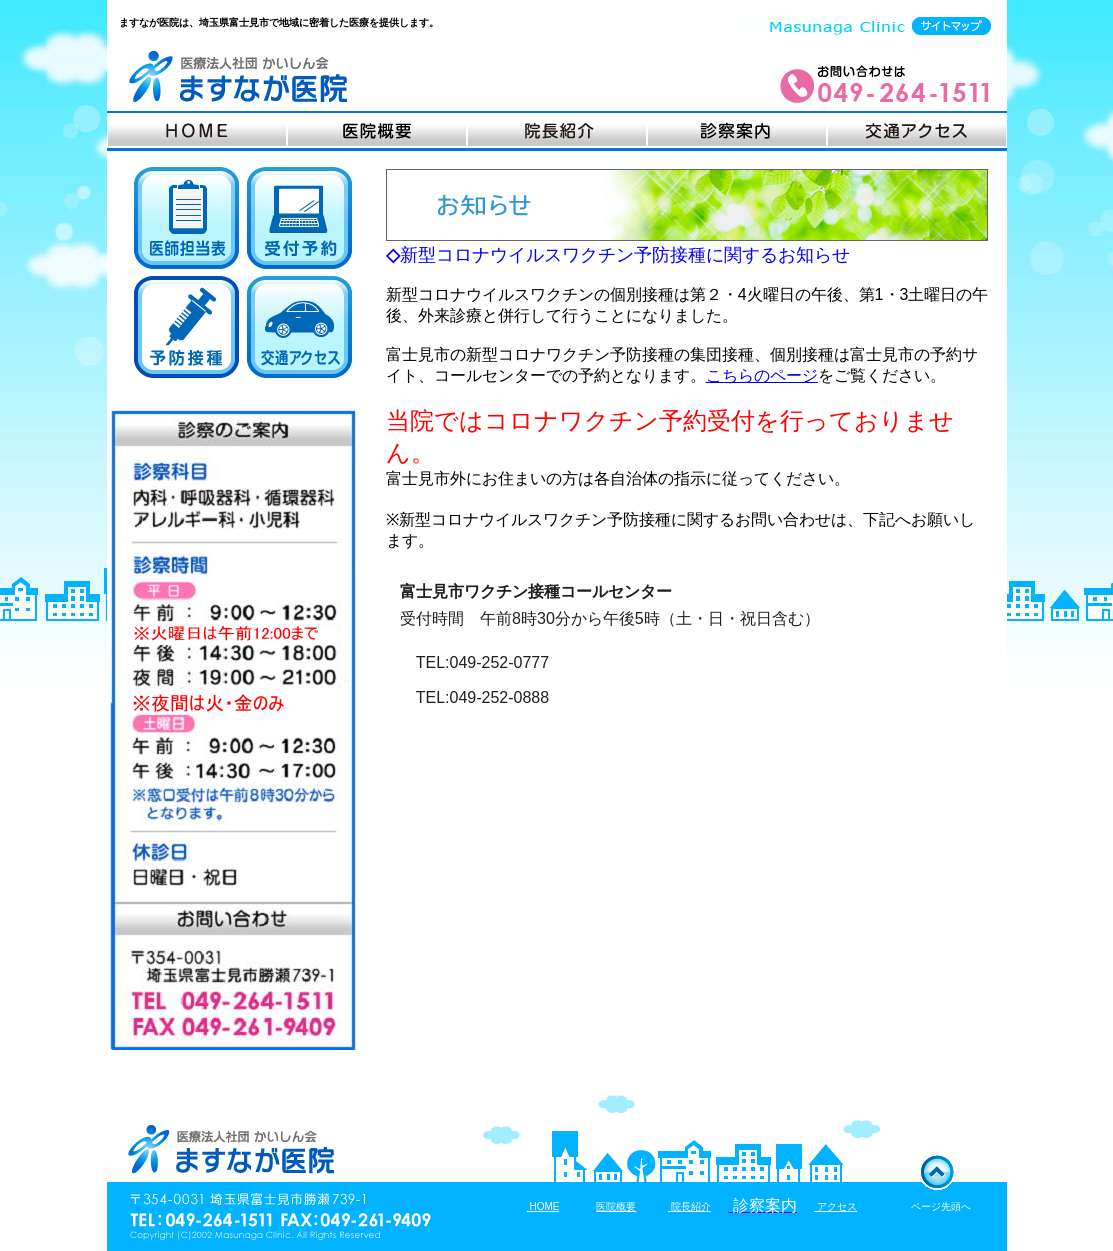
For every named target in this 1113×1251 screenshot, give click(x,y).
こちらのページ (762, 375)
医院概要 (616, 1206)
